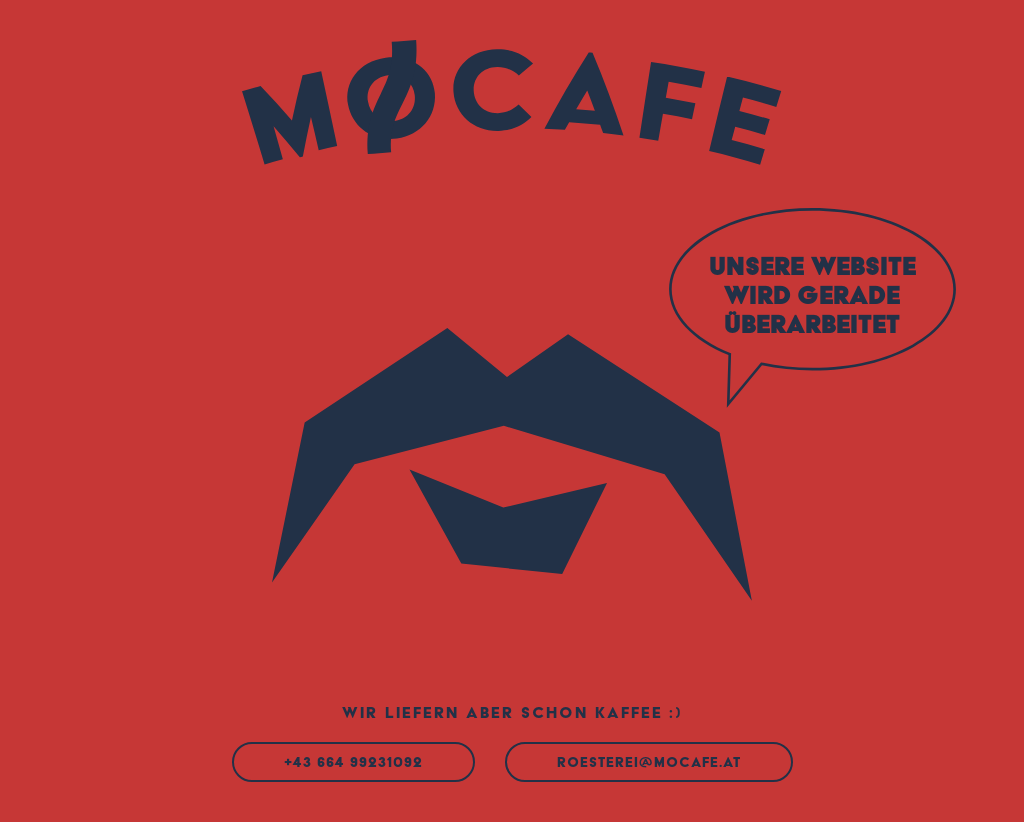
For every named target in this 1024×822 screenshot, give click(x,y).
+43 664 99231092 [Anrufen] (353, 762)
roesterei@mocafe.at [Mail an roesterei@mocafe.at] (649, 762)
